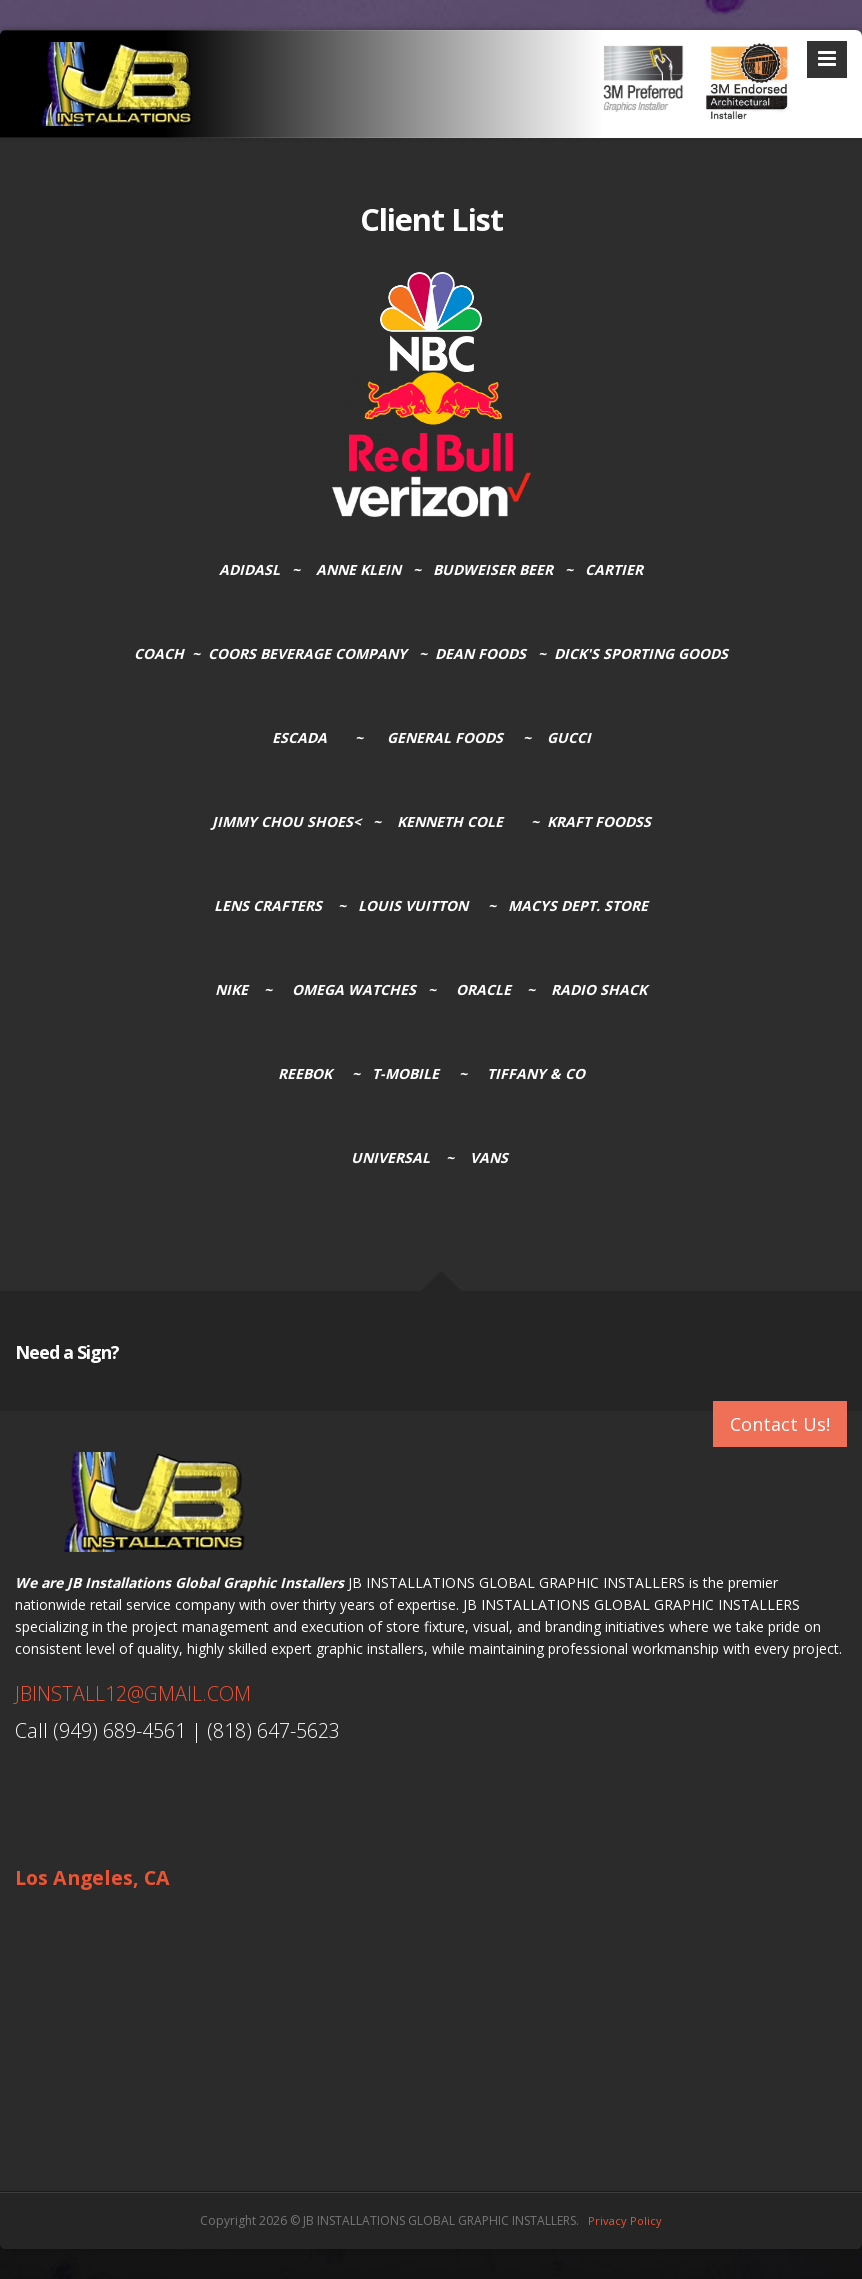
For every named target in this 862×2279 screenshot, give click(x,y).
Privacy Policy (625, 2220)
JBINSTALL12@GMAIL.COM (133, 1693)
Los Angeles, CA (92, 1877)
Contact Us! (780, 1424)
